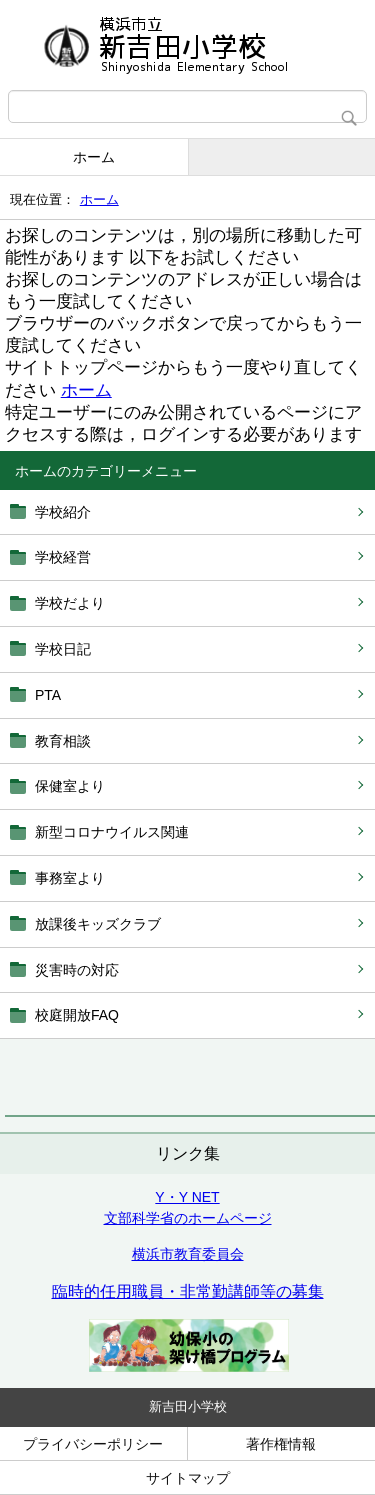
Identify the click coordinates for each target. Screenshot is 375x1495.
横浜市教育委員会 (188, 1254)
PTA (48, 695)
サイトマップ (188, 1478)
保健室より (70, 786)
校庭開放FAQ (77, 1015)
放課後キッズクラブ (98, 924)
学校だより (70, 603)
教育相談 (63, 741)
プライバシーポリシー (93, 1444)
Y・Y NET (187, 1197)
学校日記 (63, 649)
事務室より (70, 878)
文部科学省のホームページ (188, 1218)
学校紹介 (63, 512)
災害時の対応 (77, 970)
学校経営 (63, 557)
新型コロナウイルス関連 (112, 832)
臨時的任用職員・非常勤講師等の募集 (188, 1291)
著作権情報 (281, 1444)
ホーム (94, 157)
